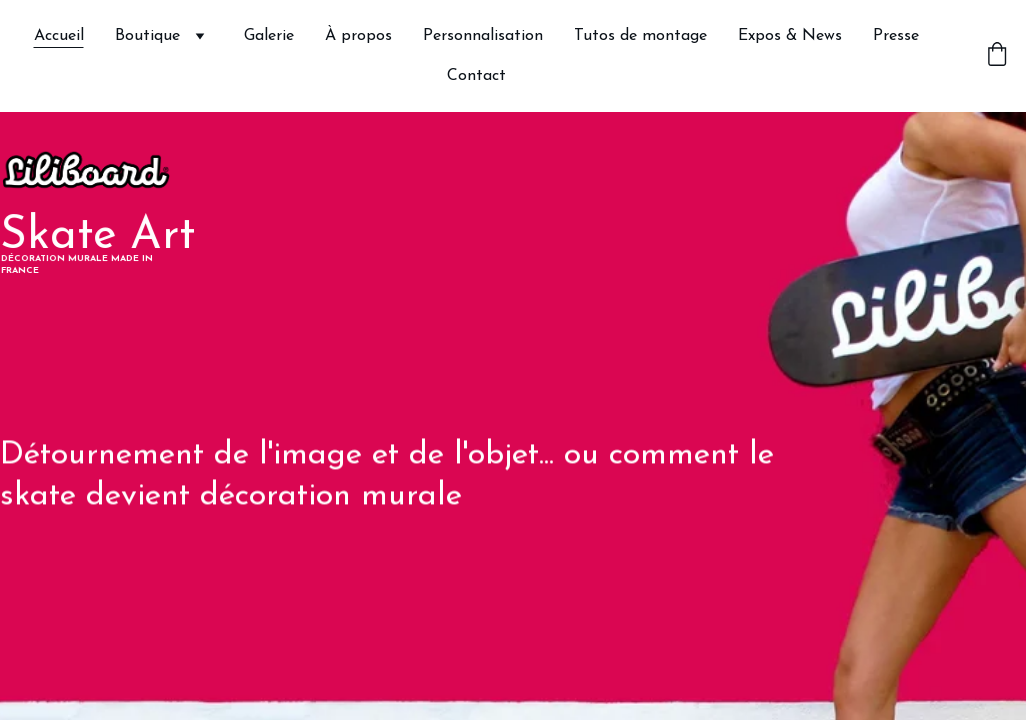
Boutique (147, 36)
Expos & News (790, 36)
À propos (358, 36)
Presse (896, 36)
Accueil (59, 36)
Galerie (269, 36)
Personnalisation (483, 36)
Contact (476, 76)
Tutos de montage (640, 36)
